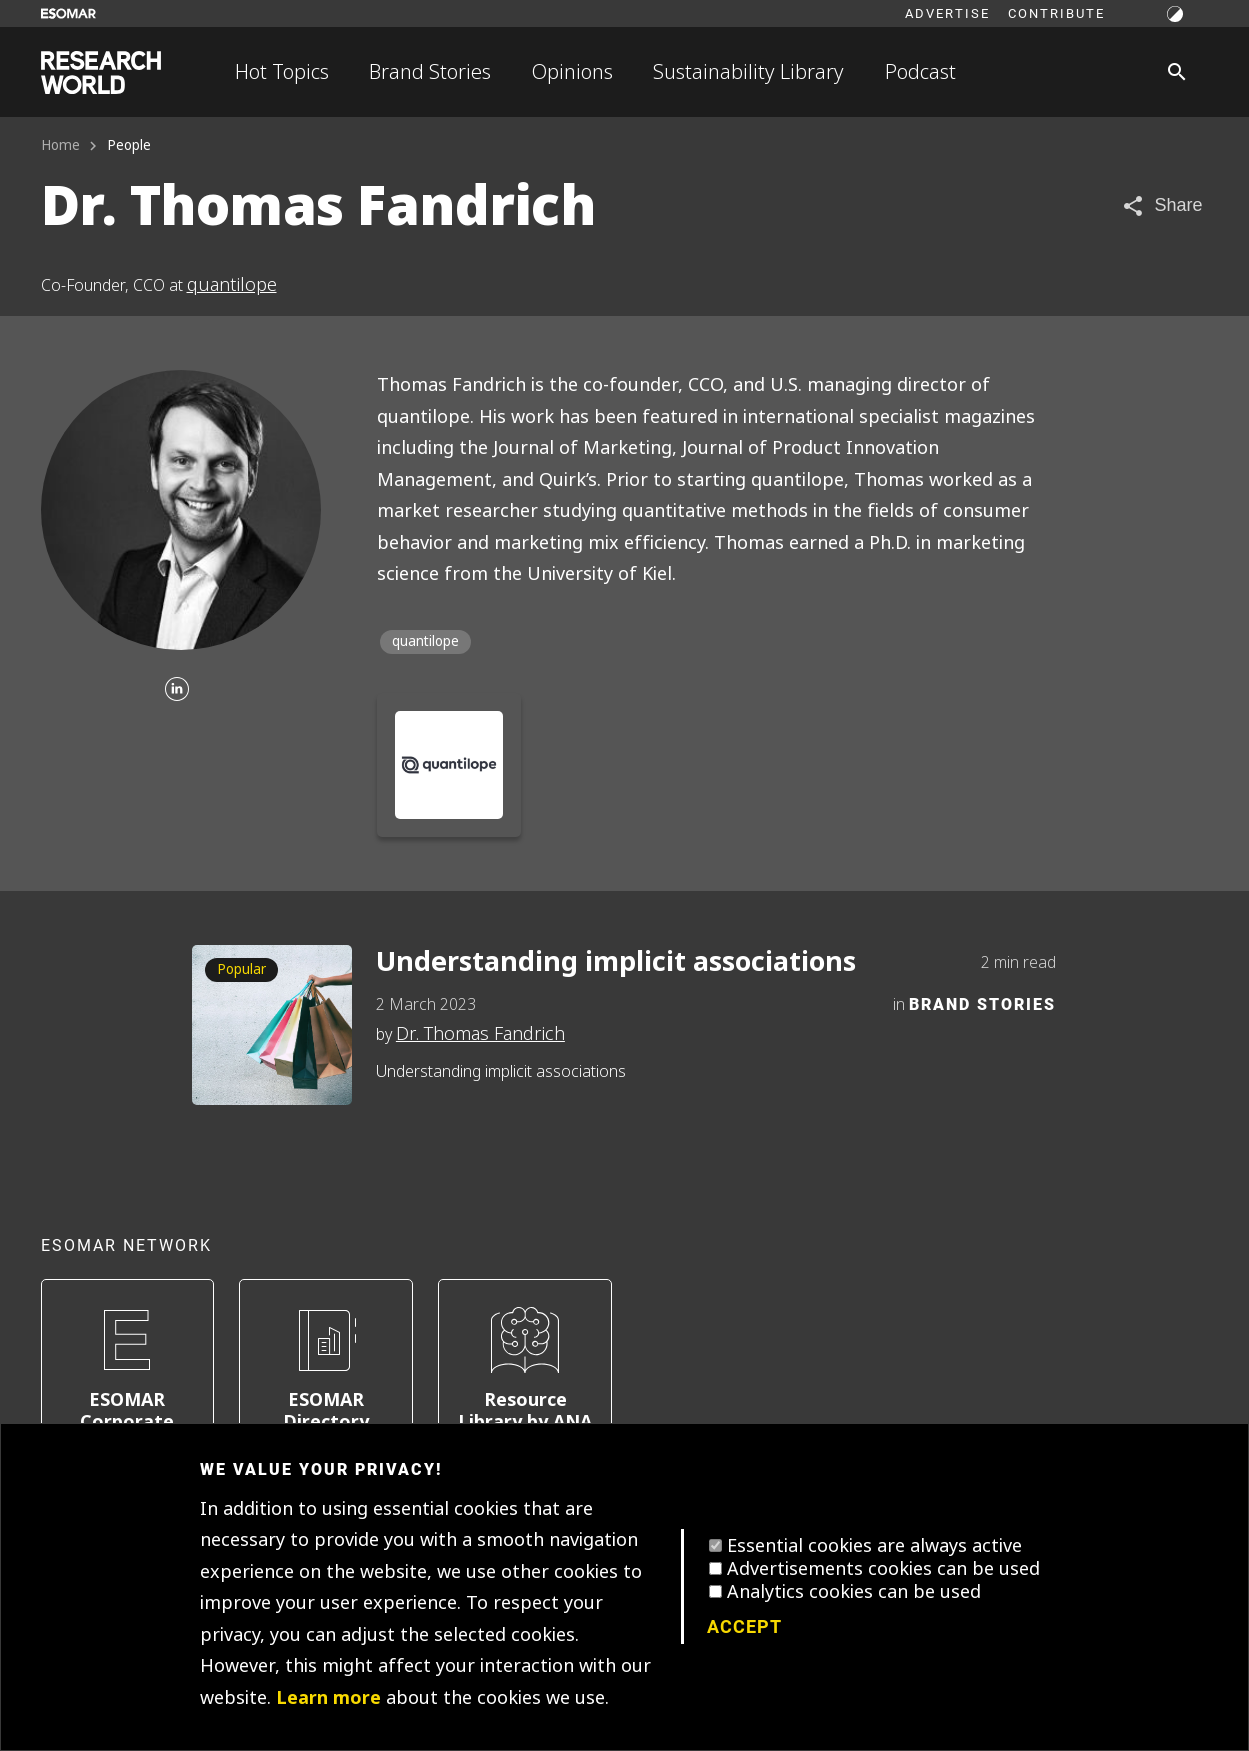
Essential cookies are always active (874, 1546)
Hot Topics (282, 72)
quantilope (232, 285)
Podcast (920, 72)
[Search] (1177, 72)
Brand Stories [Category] (982, 1003)
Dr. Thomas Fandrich (480, 1034)
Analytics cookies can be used (854, 1592)
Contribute (1056, 13)
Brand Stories (430, 72)
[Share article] (1161, 205)
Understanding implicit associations (616, 962)
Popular (241, 969)
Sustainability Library (748, 72)
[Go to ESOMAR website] (68, 13)
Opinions (572, 72)
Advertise (947, 13)
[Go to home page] (101, 72)
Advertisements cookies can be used (883, 1569)
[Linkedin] (177, 690)
